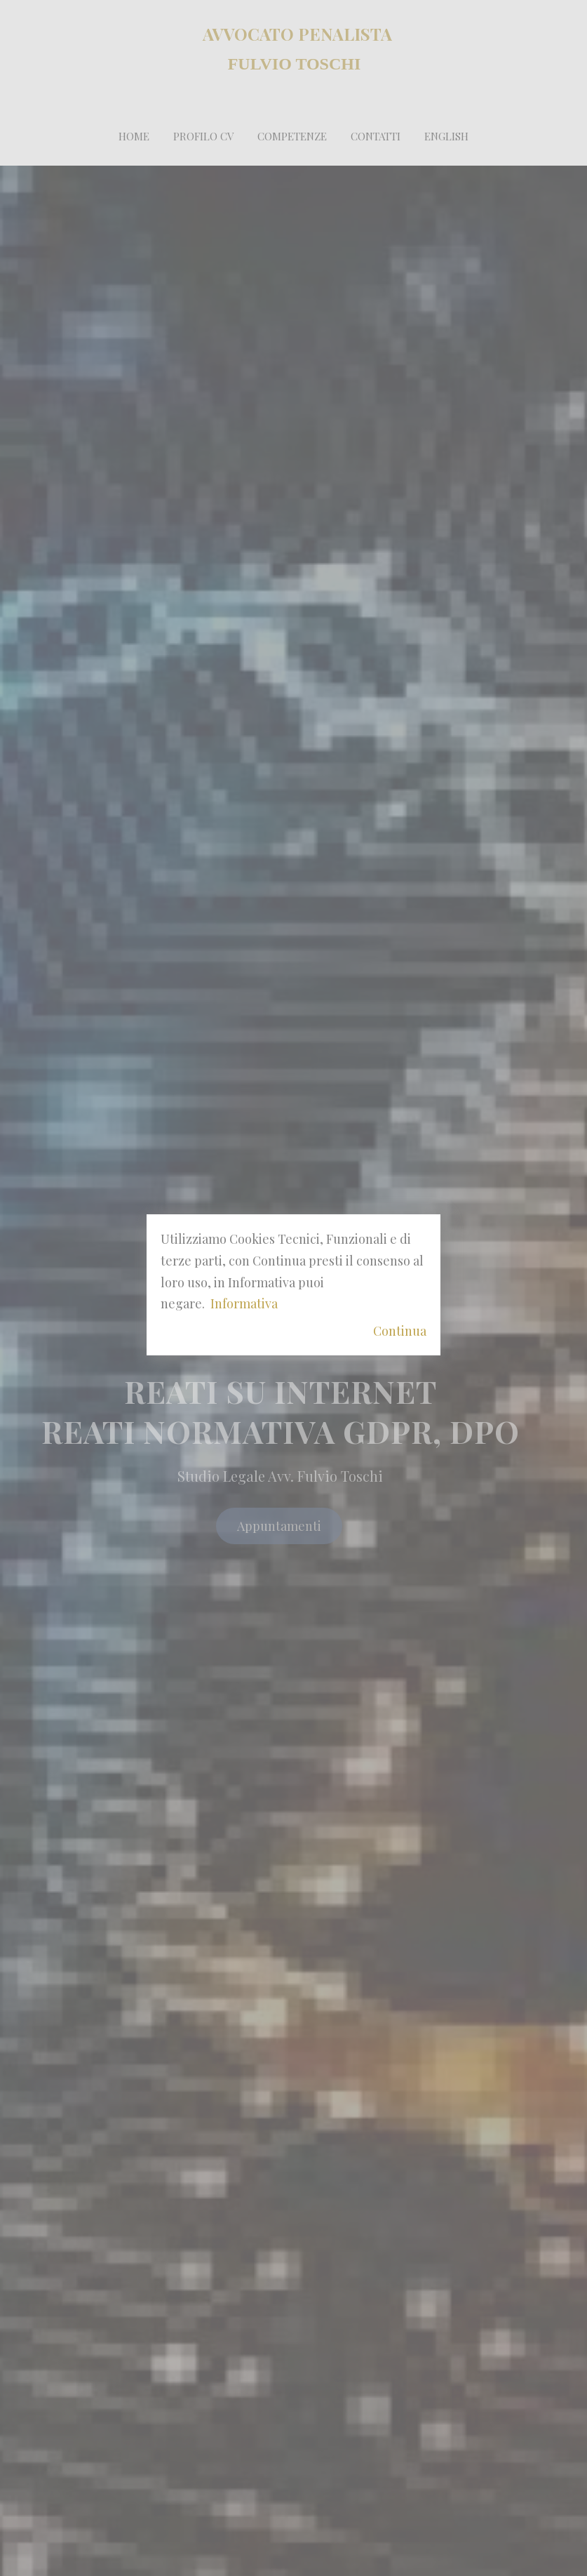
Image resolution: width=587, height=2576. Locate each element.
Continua (399, 1330)
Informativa (244, 1303)
